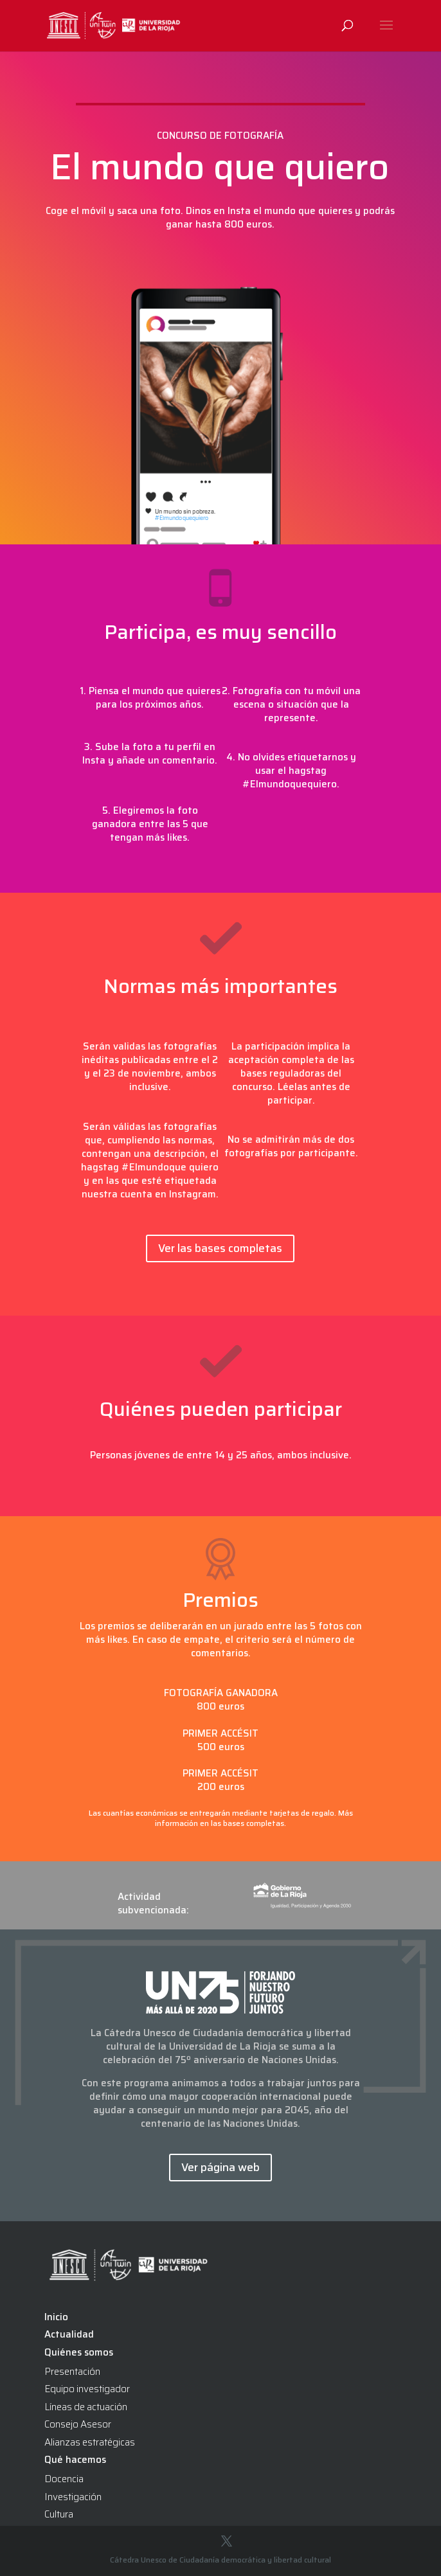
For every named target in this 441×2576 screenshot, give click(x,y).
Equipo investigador (87, 2389)
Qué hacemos (75, 2459)
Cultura (58, 2514)
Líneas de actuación (85, 2407)
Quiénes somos (78, 2352)
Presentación (72, 2371)
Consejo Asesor (77, 2424)
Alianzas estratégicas (89, 2442)
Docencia (64, 2479)
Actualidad (69, 2334)
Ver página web (220, 2167)
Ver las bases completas (220, 1248)
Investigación (73, 2497)
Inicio (56, 2317)
